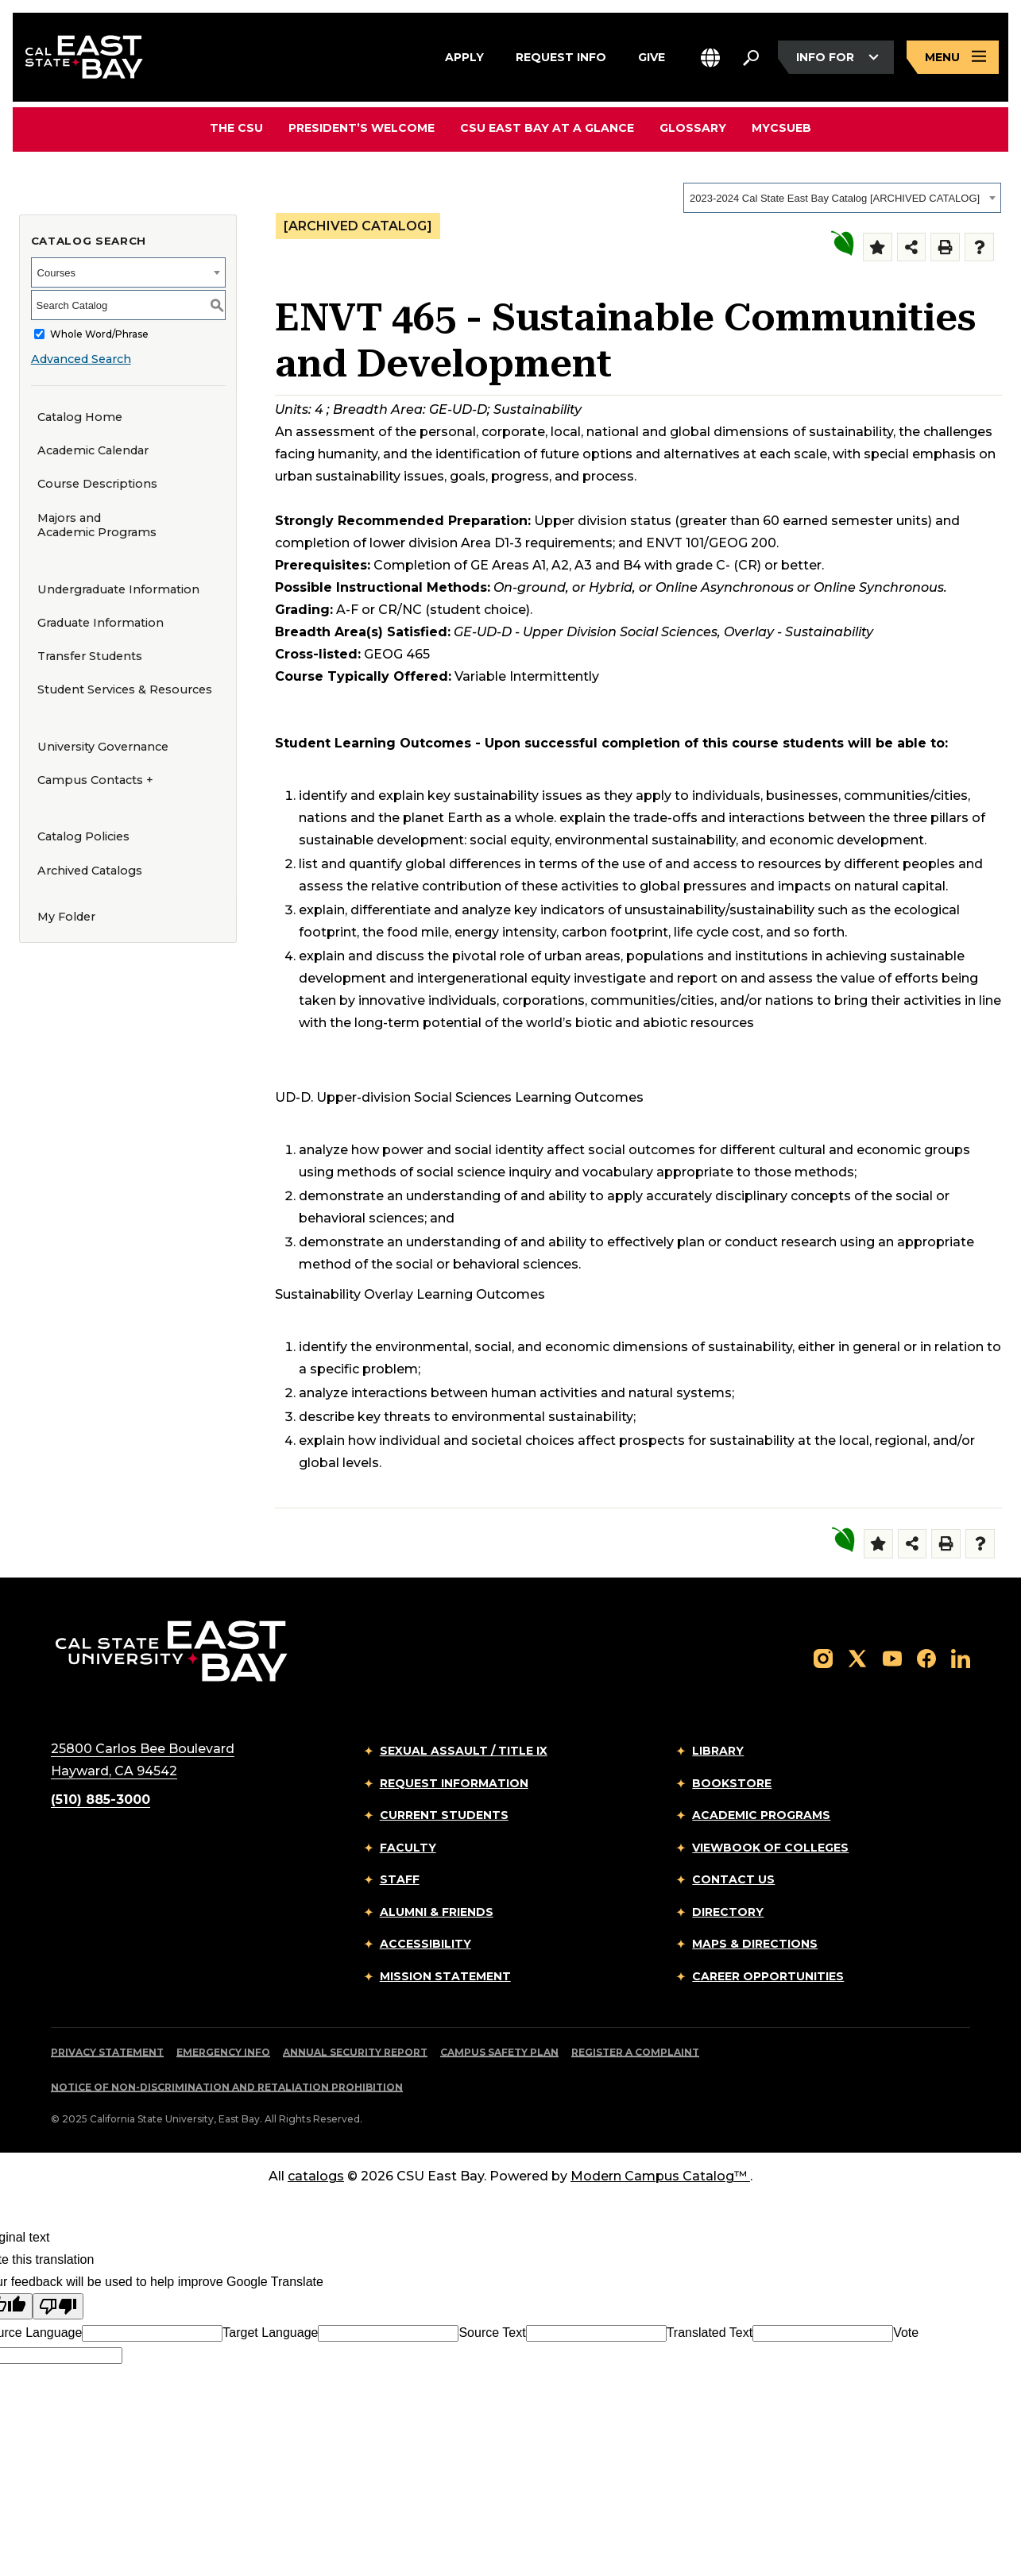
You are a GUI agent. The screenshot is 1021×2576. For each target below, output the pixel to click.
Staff (400, 1879)
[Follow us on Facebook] (926, 1657)
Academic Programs (761, 1815)
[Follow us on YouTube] (892, 1657)
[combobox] (842, 198)
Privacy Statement (107, 2052)
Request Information (454, 1783)
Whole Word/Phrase (99, 334)
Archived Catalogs (89, 870)
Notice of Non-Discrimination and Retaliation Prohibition (227, 2087)
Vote (906, 2332)
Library (718, 1751)
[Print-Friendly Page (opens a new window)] (945, 247)
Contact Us (733, 1879)
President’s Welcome (361, 128)
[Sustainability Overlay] (842, 243)
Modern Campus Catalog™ (660, 2176)
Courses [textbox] (56, 273)
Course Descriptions (97, 484)
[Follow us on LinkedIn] (960, 1657)
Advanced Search (81, 359)
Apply (464, 54)
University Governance (102, 747)
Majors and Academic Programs (97, 525)
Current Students (444, 1815)
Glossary (692, 128)
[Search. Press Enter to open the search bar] (751, 57)
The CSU (236, 128)
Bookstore (732, 1783)
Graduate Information (100, 623)
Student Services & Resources (124, 689)
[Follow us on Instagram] (823, 1657)
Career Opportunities (768, 1976)
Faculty (408, 1847)
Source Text (491, 2332)
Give (651, 54)
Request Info (561, 54)
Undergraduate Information (118, 589)
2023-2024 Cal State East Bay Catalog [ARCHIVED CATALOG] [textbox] (835, 198)
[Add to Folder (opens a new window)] (877, 247)
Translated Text (710, 2332)
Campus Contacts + (95, 780)
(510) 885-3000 (100, 1799)
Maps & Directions (755, 1944)
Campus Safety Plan (499, 2052)
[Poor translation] (58, 2306)
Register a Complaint (635, 2052)
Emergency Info (223, 2052)
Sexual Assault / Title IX (463, 1751)
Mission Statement (445, 1976)
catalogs (316, 2176)
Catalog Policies (83, 836)
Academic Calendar (93, 450)
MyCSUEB (781, 127)
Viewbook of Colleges (770, 1847)
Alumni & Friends (436, 1912)
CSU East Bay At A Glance (547, 128)
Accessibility (425, 1944)
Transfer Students (89, 656)
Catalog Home (79, 417)
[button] (710, 57)
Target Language (270, 2332)
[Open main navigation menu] (953, 58)
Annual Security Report (355, 2052)
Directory (728, 1912)
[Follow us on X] (857, 1657)
